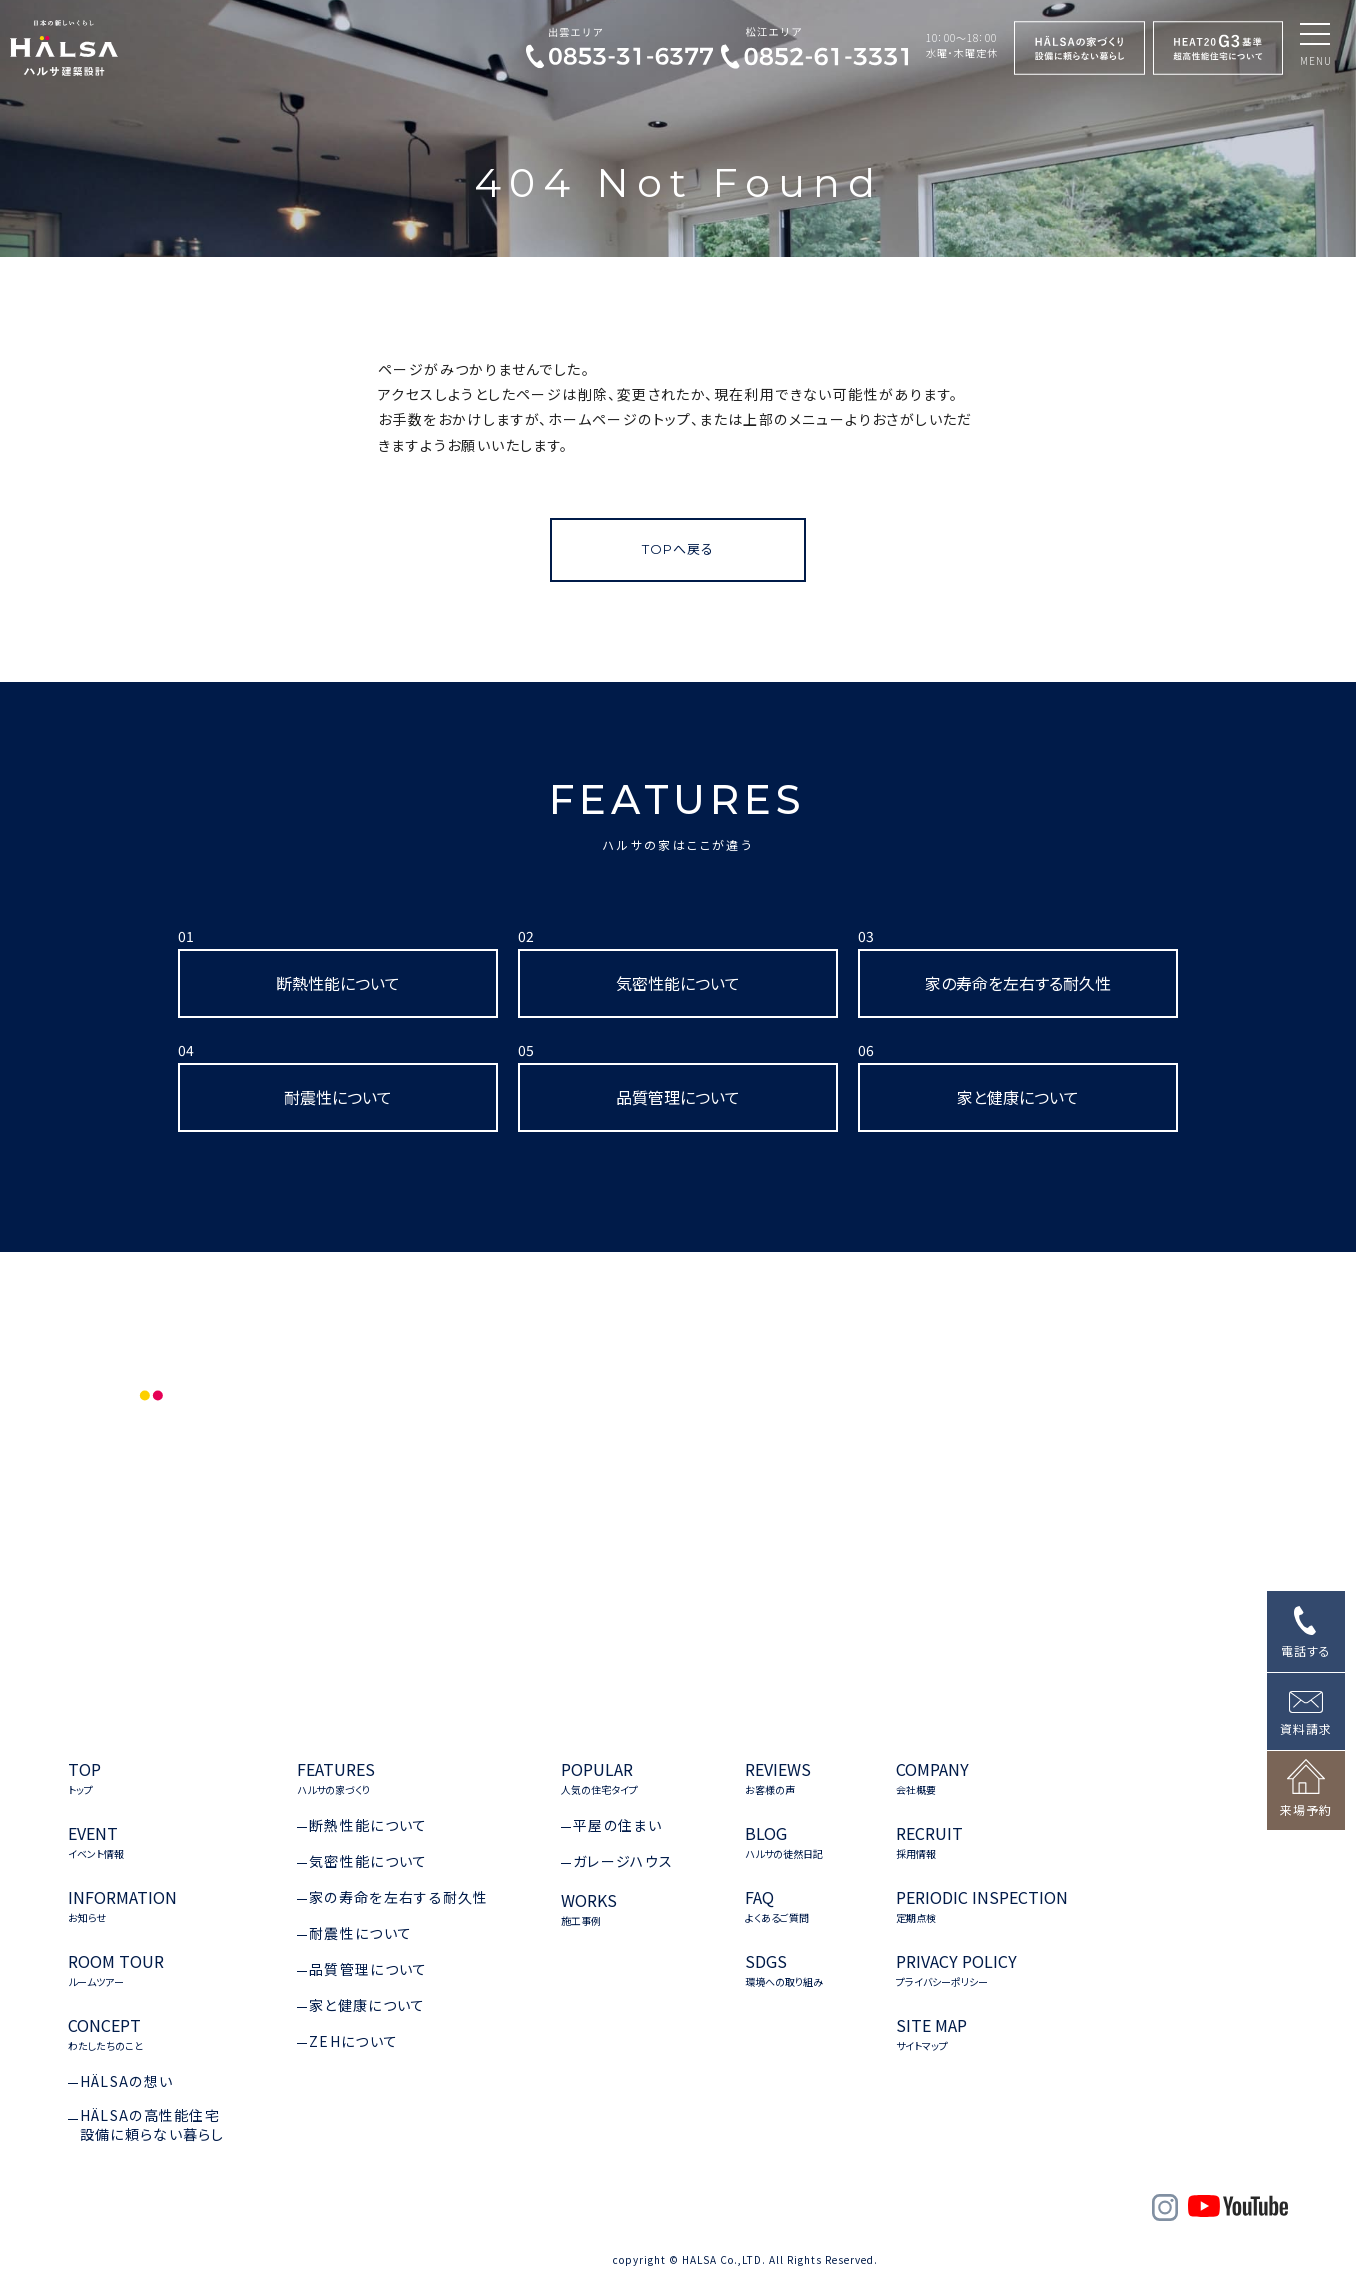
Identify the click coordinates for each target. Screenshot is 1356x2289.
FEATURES (677, 814)
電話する (1306, 1650)
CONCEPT (105, 2034)
